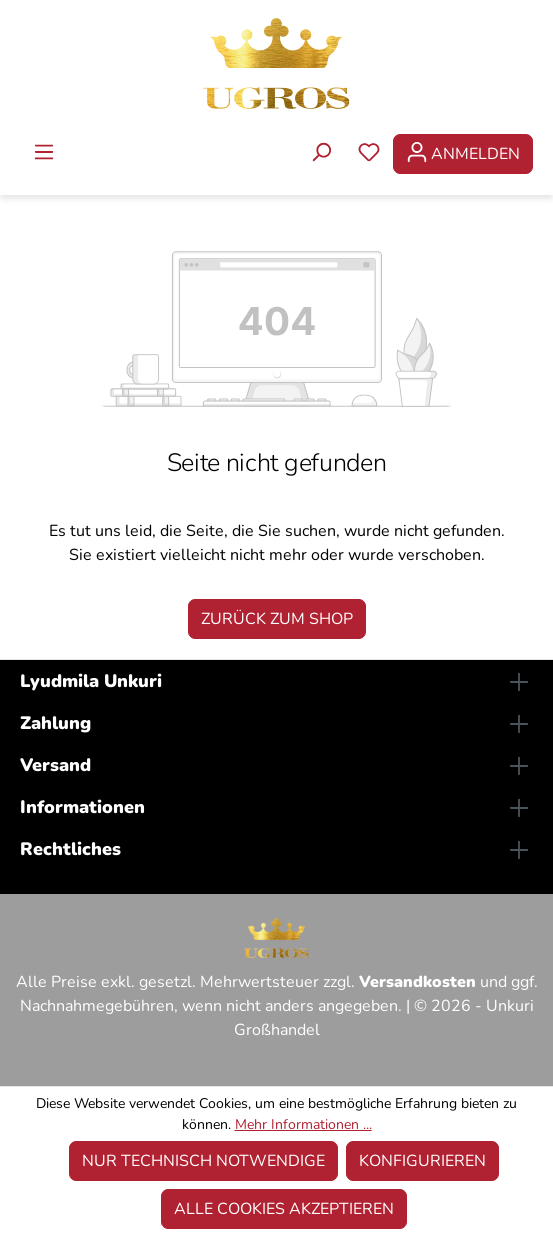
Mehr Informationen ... (303, 1124)
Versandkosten (417, 982)
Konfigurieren (422, 1161)
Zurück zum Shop (277, 619)
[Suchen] (321, 154)
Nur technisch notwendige (203, 1161)
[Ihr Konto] (463, 154)
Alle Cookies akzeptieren (284, 1209)
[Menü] (44, 154)
